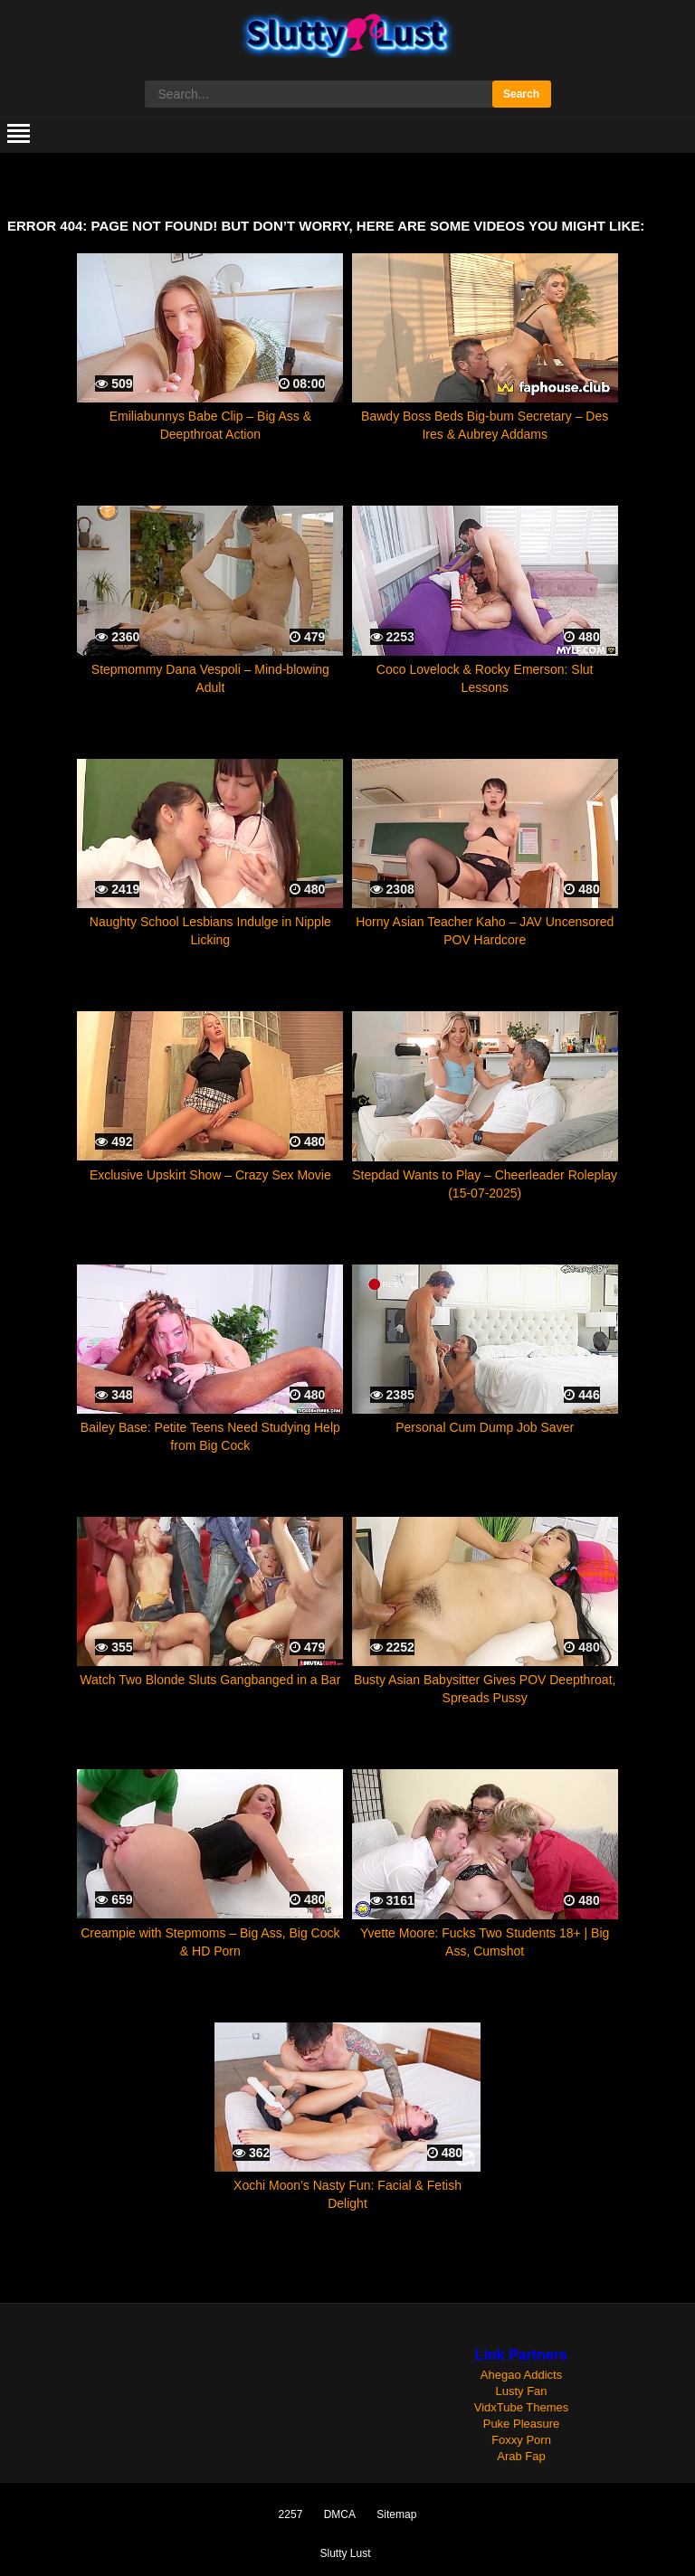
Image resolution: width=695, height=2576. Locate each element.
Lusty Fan (521, 2391)
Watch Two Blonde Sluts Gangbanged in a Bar (210, 1679)
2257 (291, 2514)
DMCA (340, 2514)
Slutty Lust (344, 2553)
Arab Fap (521, 2456)
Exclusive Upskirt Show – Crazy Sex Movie (210, 1175)
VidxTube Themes (521, 2407)
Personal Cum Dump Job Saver (484, 1427)
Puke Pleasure (521, 2423)
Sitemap (396, 2514)
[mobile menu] (18, 135)
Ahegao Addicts (521, 2375)
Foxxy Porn (521, 2440)
